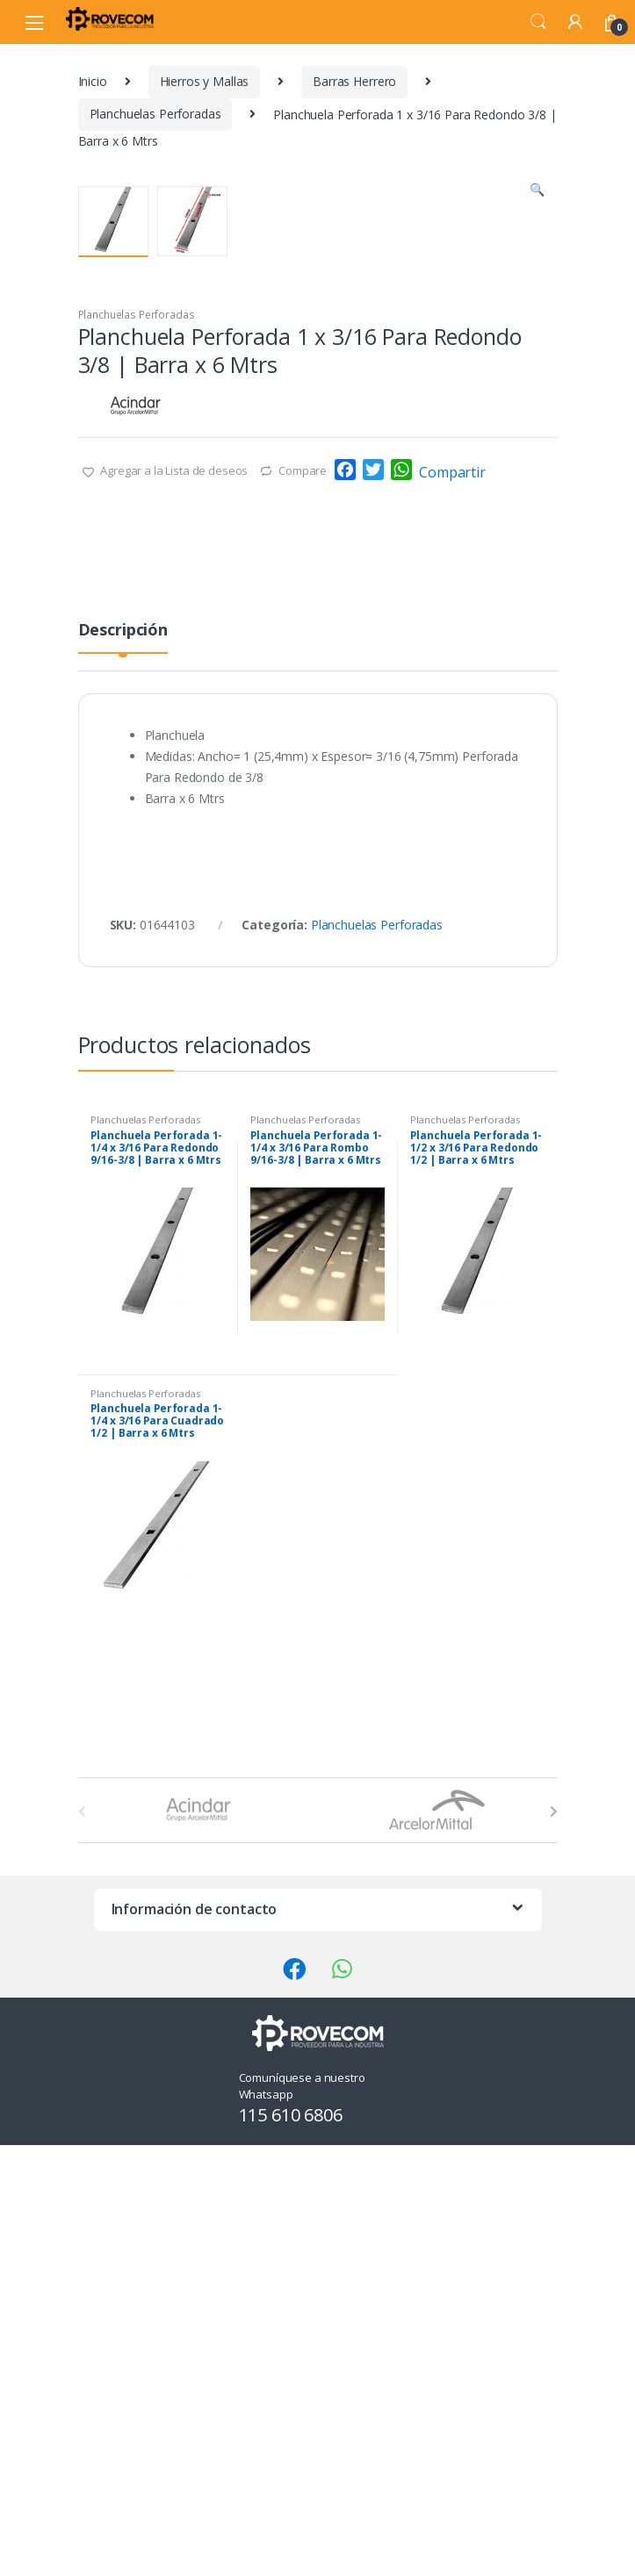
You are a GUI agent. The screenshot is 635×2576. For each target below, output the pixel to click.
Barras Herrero (354, 81)
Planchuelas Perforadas (155, 113)
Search (538, 22)
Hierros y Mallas (204, 81)
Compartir (452, 912)
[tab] (123, 1076)
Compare (302, 910)
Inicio (92, 81)
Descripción (123, 1070)
